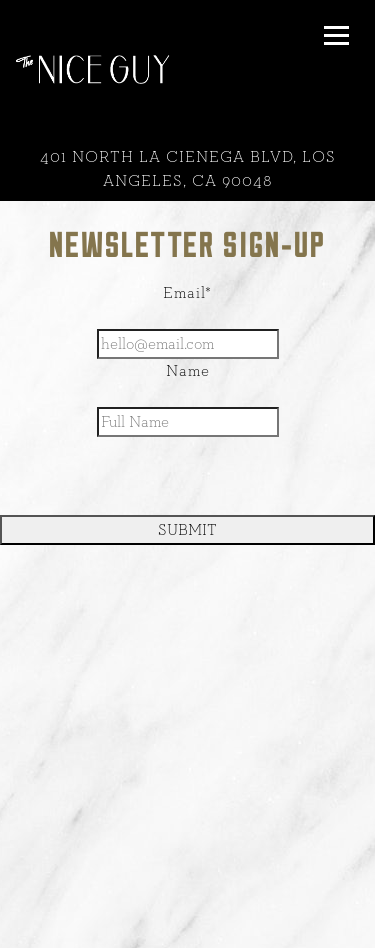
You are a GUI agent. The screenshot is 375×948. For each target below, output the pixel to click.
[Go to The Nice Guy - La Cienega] (187, 169)
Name (188, 371)
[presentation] (188, 476)
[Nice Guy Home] (92, 68)
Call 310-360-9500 (187, 883)
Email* (187, 293)
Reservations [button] (188, 926)
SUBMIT (187, 530)
